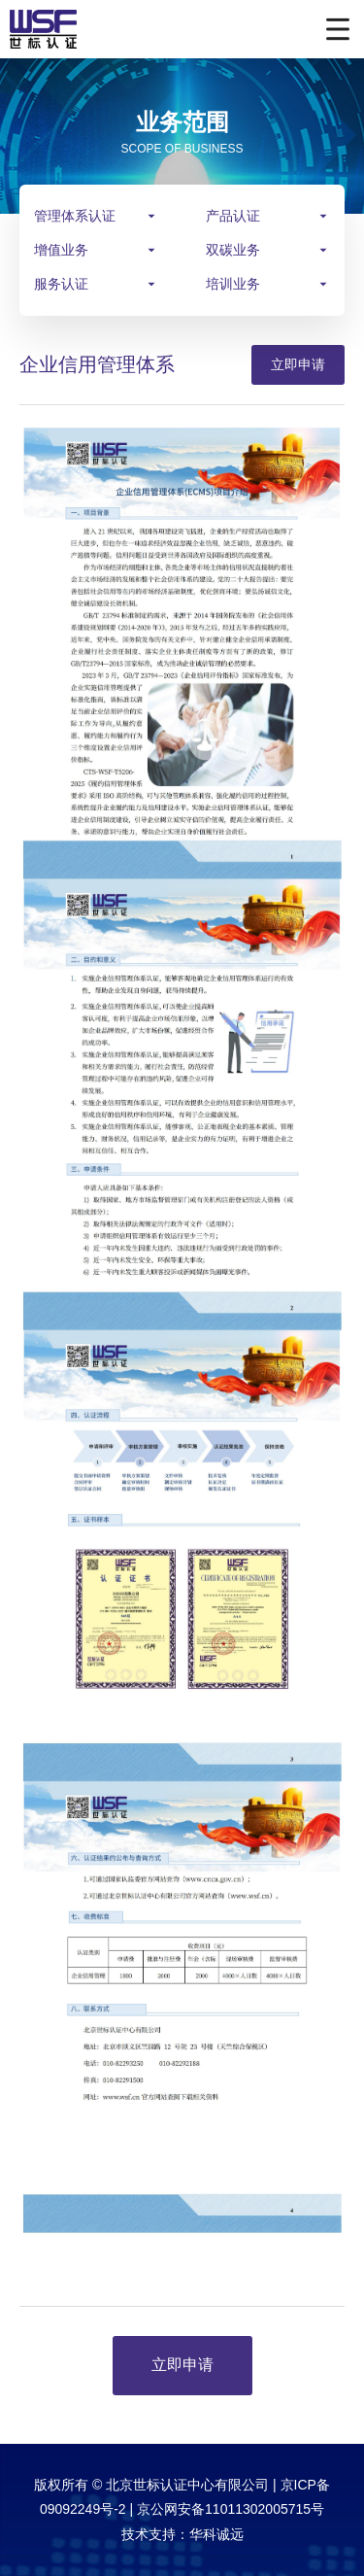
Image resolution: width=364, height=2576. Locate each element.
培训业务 (233, 284)
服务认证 (61, 284)
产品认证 (233, 215)
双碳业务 (233, 250)
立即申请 (298, 364)
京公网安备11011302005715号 (230, 2509)
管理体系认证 (75, 215)
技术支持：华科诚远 (182, 2534)
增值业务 (61, 250)
